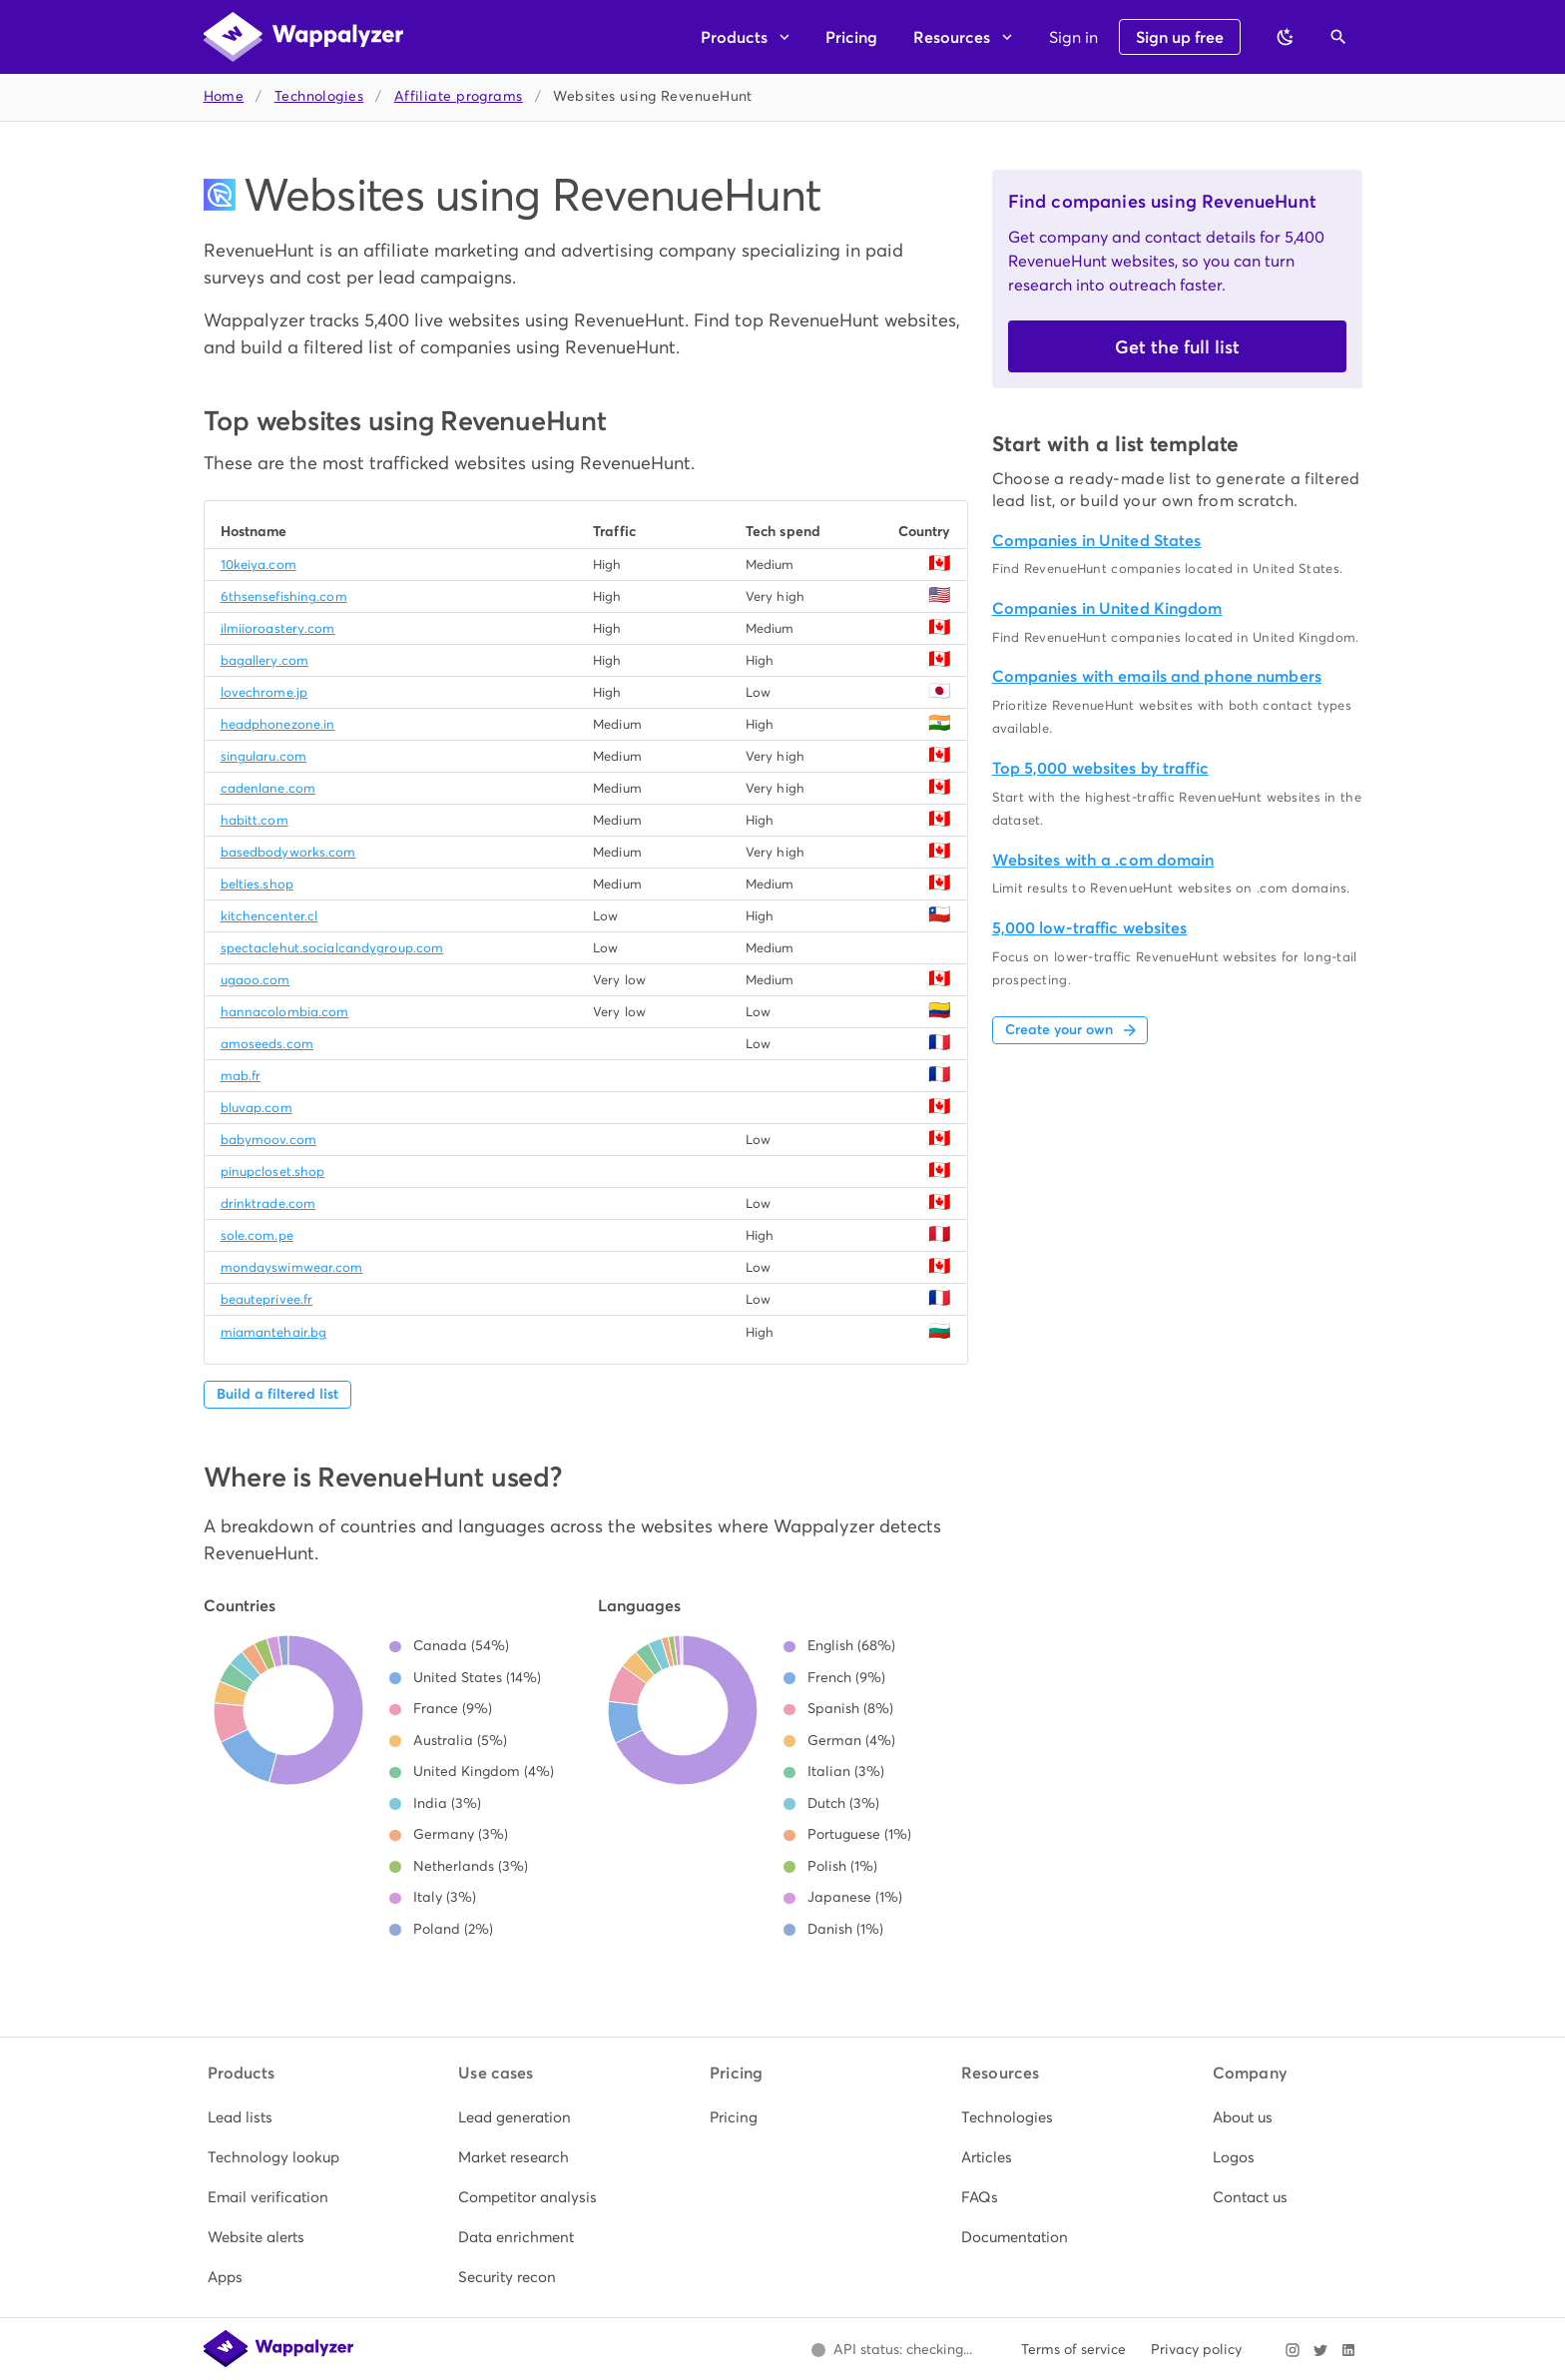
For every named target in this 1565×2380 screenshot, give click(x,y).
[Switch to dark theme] (1285, 37)
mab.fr (241, 1075)
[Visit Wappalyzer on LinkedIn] (1348, 2350)
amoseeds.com (267, 1043)
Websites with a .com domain (1103, 860)
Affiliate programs (458, 96)
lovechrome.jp (264, 692)
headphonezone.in (278, 724)
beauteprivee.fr (267, 1299)
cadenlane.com (268, 788)
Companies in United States (1097, 540)
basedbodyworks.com (288, 852)
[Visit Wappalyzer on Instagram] (1292, 2350)
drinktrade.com (268, 1203)
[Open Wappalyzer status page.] (892, 2350)
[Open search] (1338, 37)
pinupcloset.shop (273, 1171)
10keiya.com (258, 564)
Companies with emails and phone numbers (1156, 676)
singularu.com (263, 756)
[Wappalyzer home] (303, 37)
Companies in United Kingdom (1107, 608)
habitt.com (254, 820)
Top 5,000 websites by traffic (1100, 768)
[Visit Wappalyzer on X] (1320, 2350)
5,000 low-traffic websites (1090, 927)
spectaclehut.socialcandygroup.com (332, 947)
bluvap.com (256, 1107)
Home (224, 96)
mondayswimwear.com (292, 1267)
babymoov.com (268, 1139)
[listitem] (280, 2117)
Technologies (318, 96)
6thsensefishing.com (284, 596)
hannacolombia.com (285, 1011)
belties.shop (257, 884)
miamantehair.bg (274, 1332)
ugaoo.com (255, 979)
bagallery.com (264, 660)
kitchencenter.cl (269, 915)
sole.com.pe (257, 1235)
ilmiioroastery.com (278, 628)
